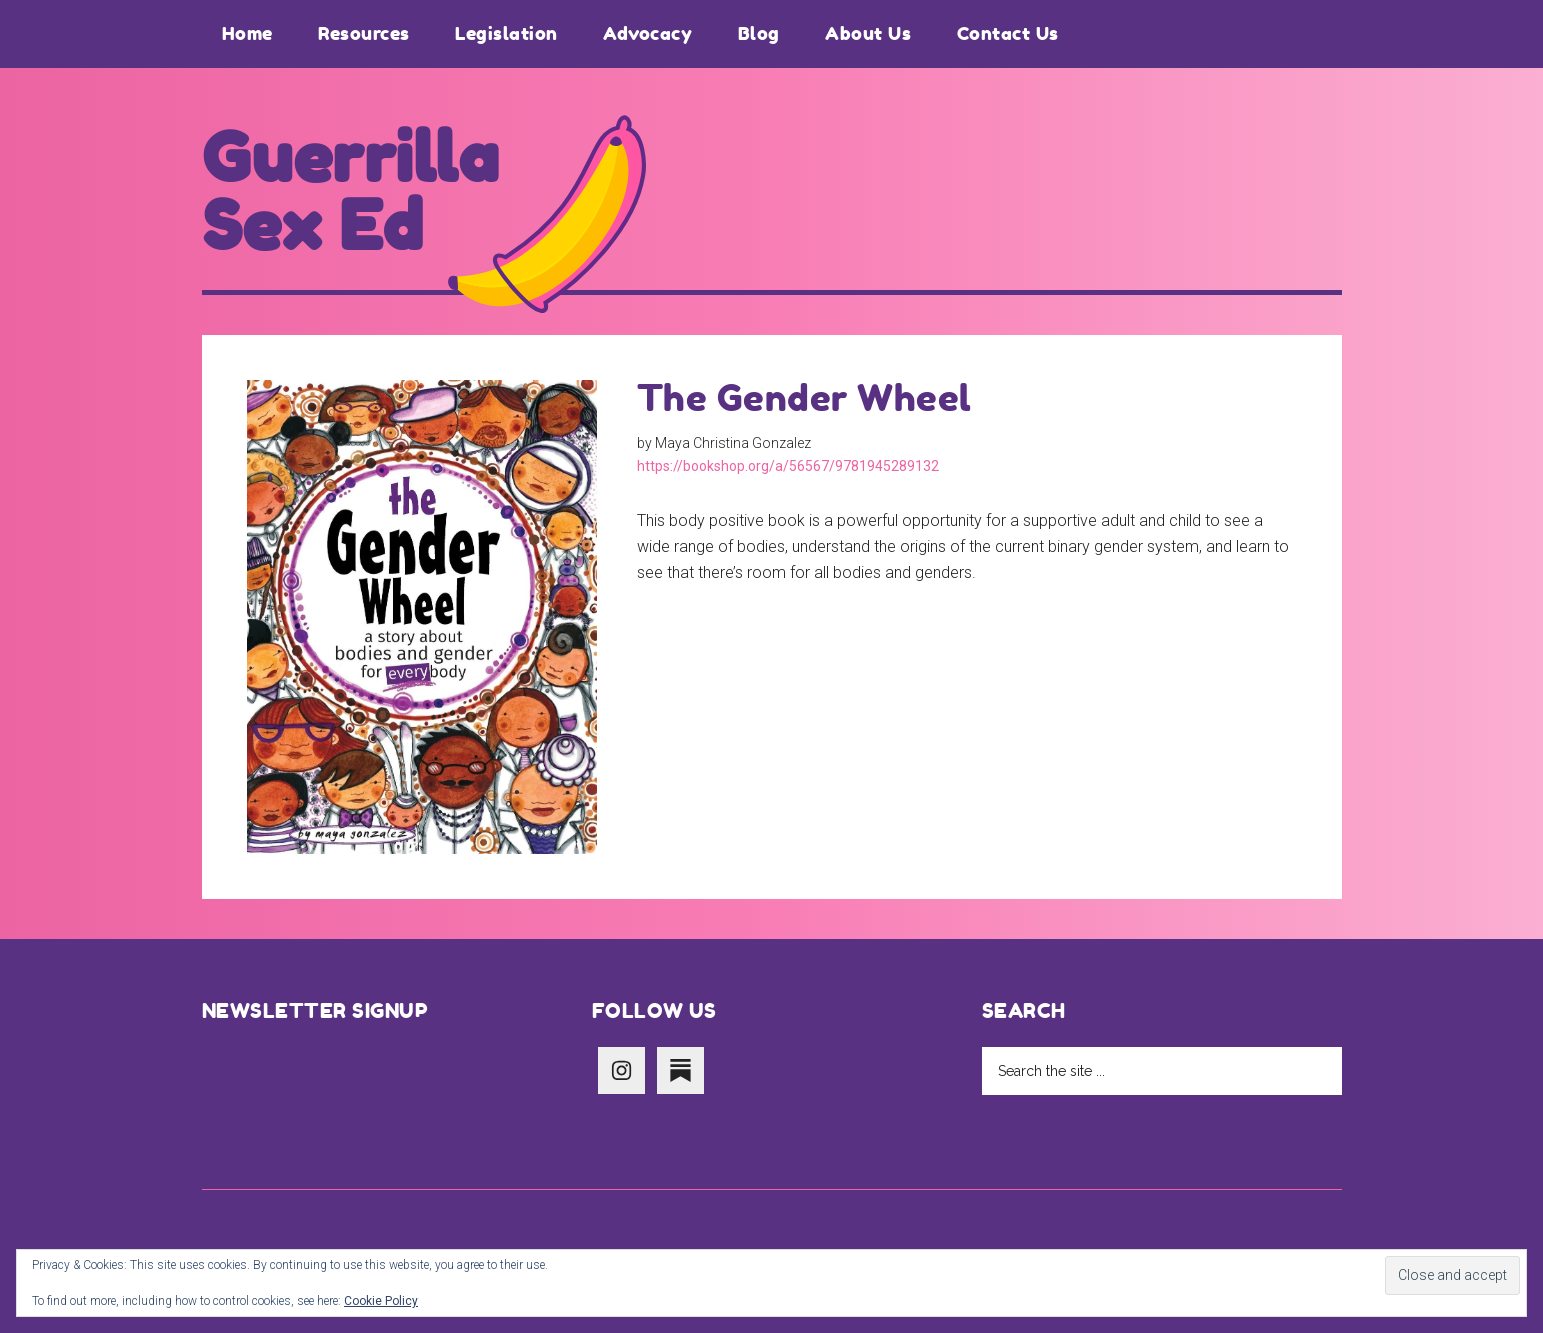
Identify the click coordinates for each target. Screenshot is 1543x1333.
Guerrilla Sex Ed (351, 192)
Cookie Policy (381, 1301)
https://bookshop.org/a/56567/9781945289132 (788, 466)
